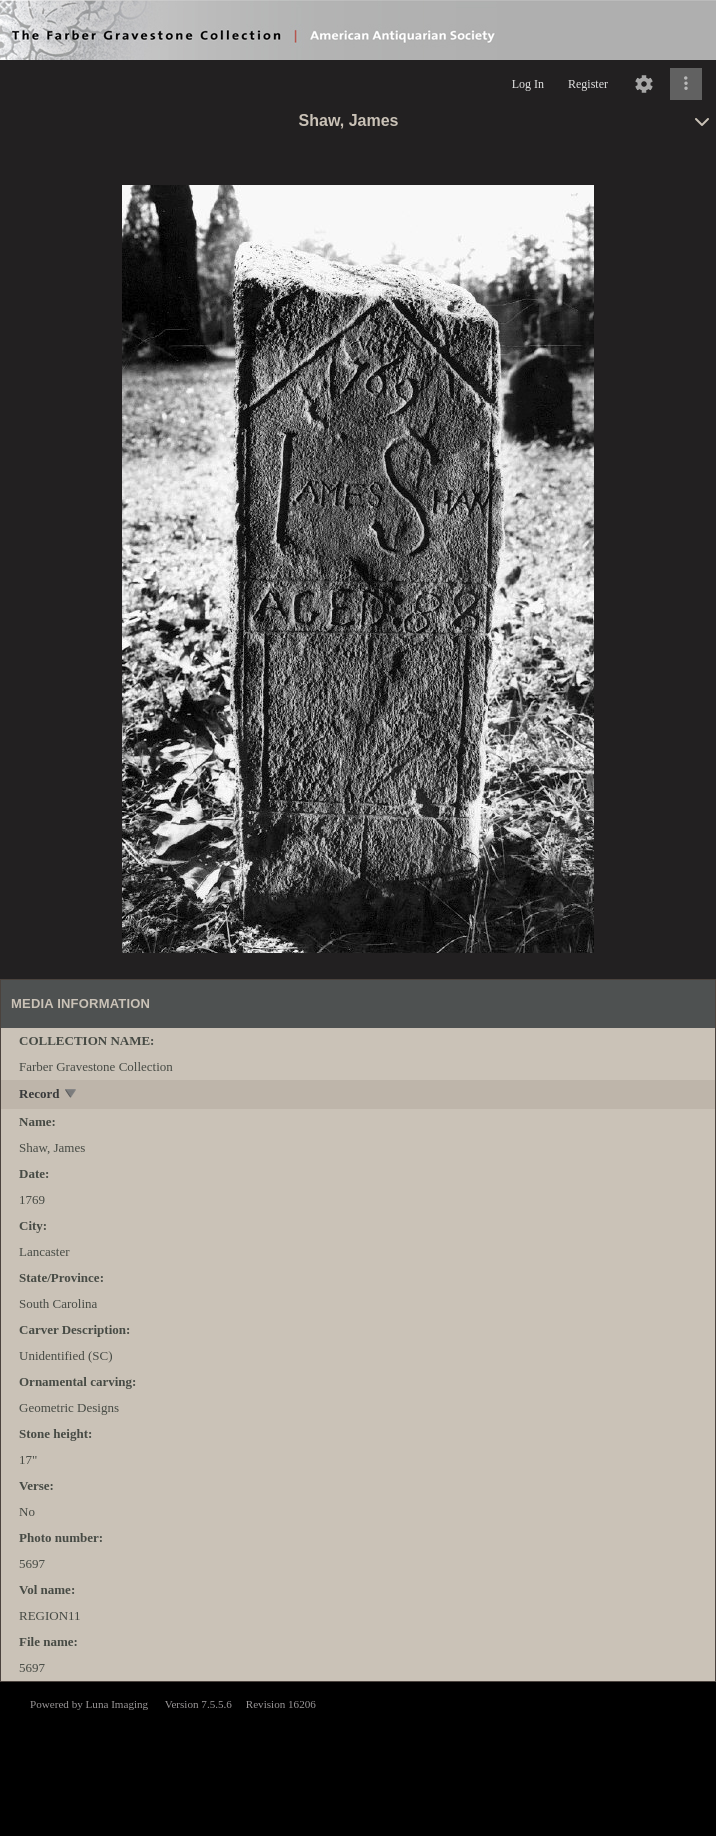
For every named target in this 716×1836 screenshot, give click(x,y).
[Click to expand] (686, 84)
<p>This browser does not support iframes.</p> (358, 1757)
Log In (528, 84)
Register (588, 84)
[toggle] (71, 1095)
